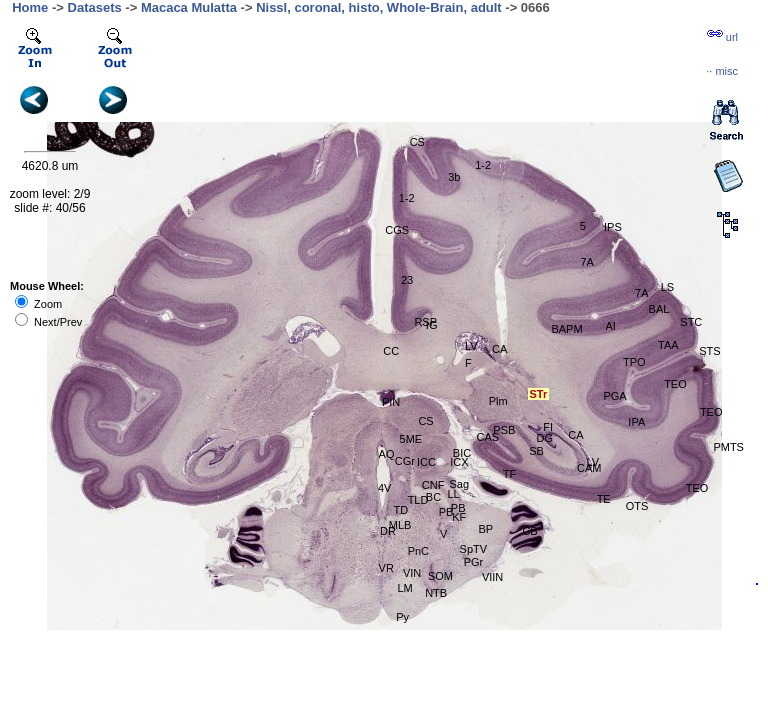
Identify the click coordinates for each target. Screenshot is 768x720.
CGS (397, 230)
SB (536, 451)
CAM (589, 468)
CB (529, 531)
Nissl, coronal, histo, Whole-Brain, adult (379, 7)
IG (432, 325)
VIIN (492, 577)
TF (509, 474)
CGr (405, 461)
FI (548, 427)
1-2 (483, 165)
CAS (487, 437)
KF (459, 517)
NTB (436, 593)
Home (30, 7)
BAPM (566, 329)
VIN (412, 573)
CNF (433, 485)
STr (538, 394)
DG (545, 438)
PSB (504, 430)
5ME (411, 439)
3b (454, 177)
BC (433, 497)
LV (471, 346)
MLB (400, 525)
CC (391, 351)
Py (402, 617)
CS (425, 421)
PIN (391, 402)
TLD (418, 500)
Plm (498, 401)
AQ (387, 454)
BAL (659, 309)
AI (610, 326)
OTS (637, 506)
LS (667, 287)
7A (641, 293)
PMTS (728, 447)
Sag (459, 484)
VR (386, 568)
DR (388, 531)
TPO (634, 362)
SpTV (474, 549)
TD (400, 510)
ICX (459, 462)
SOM (440, 576)
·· (722, 71)
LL (453, 494)
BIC (462, 453)
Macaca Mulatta (189, 7)
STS (709, 351)
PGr (474, 562)
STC (691, 322)
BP (486, 529)
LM (405, 588)
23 (407, 280)
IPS (613, 227)
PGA (614, 396)
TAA (668, 345)
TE (604, 499)
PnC (418, 551)
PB (446, 512)
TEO (697, 488)
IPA (636, 422)
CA (499, 349)
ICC (426, 462)
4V (384, 488)
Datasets (95, 7)
